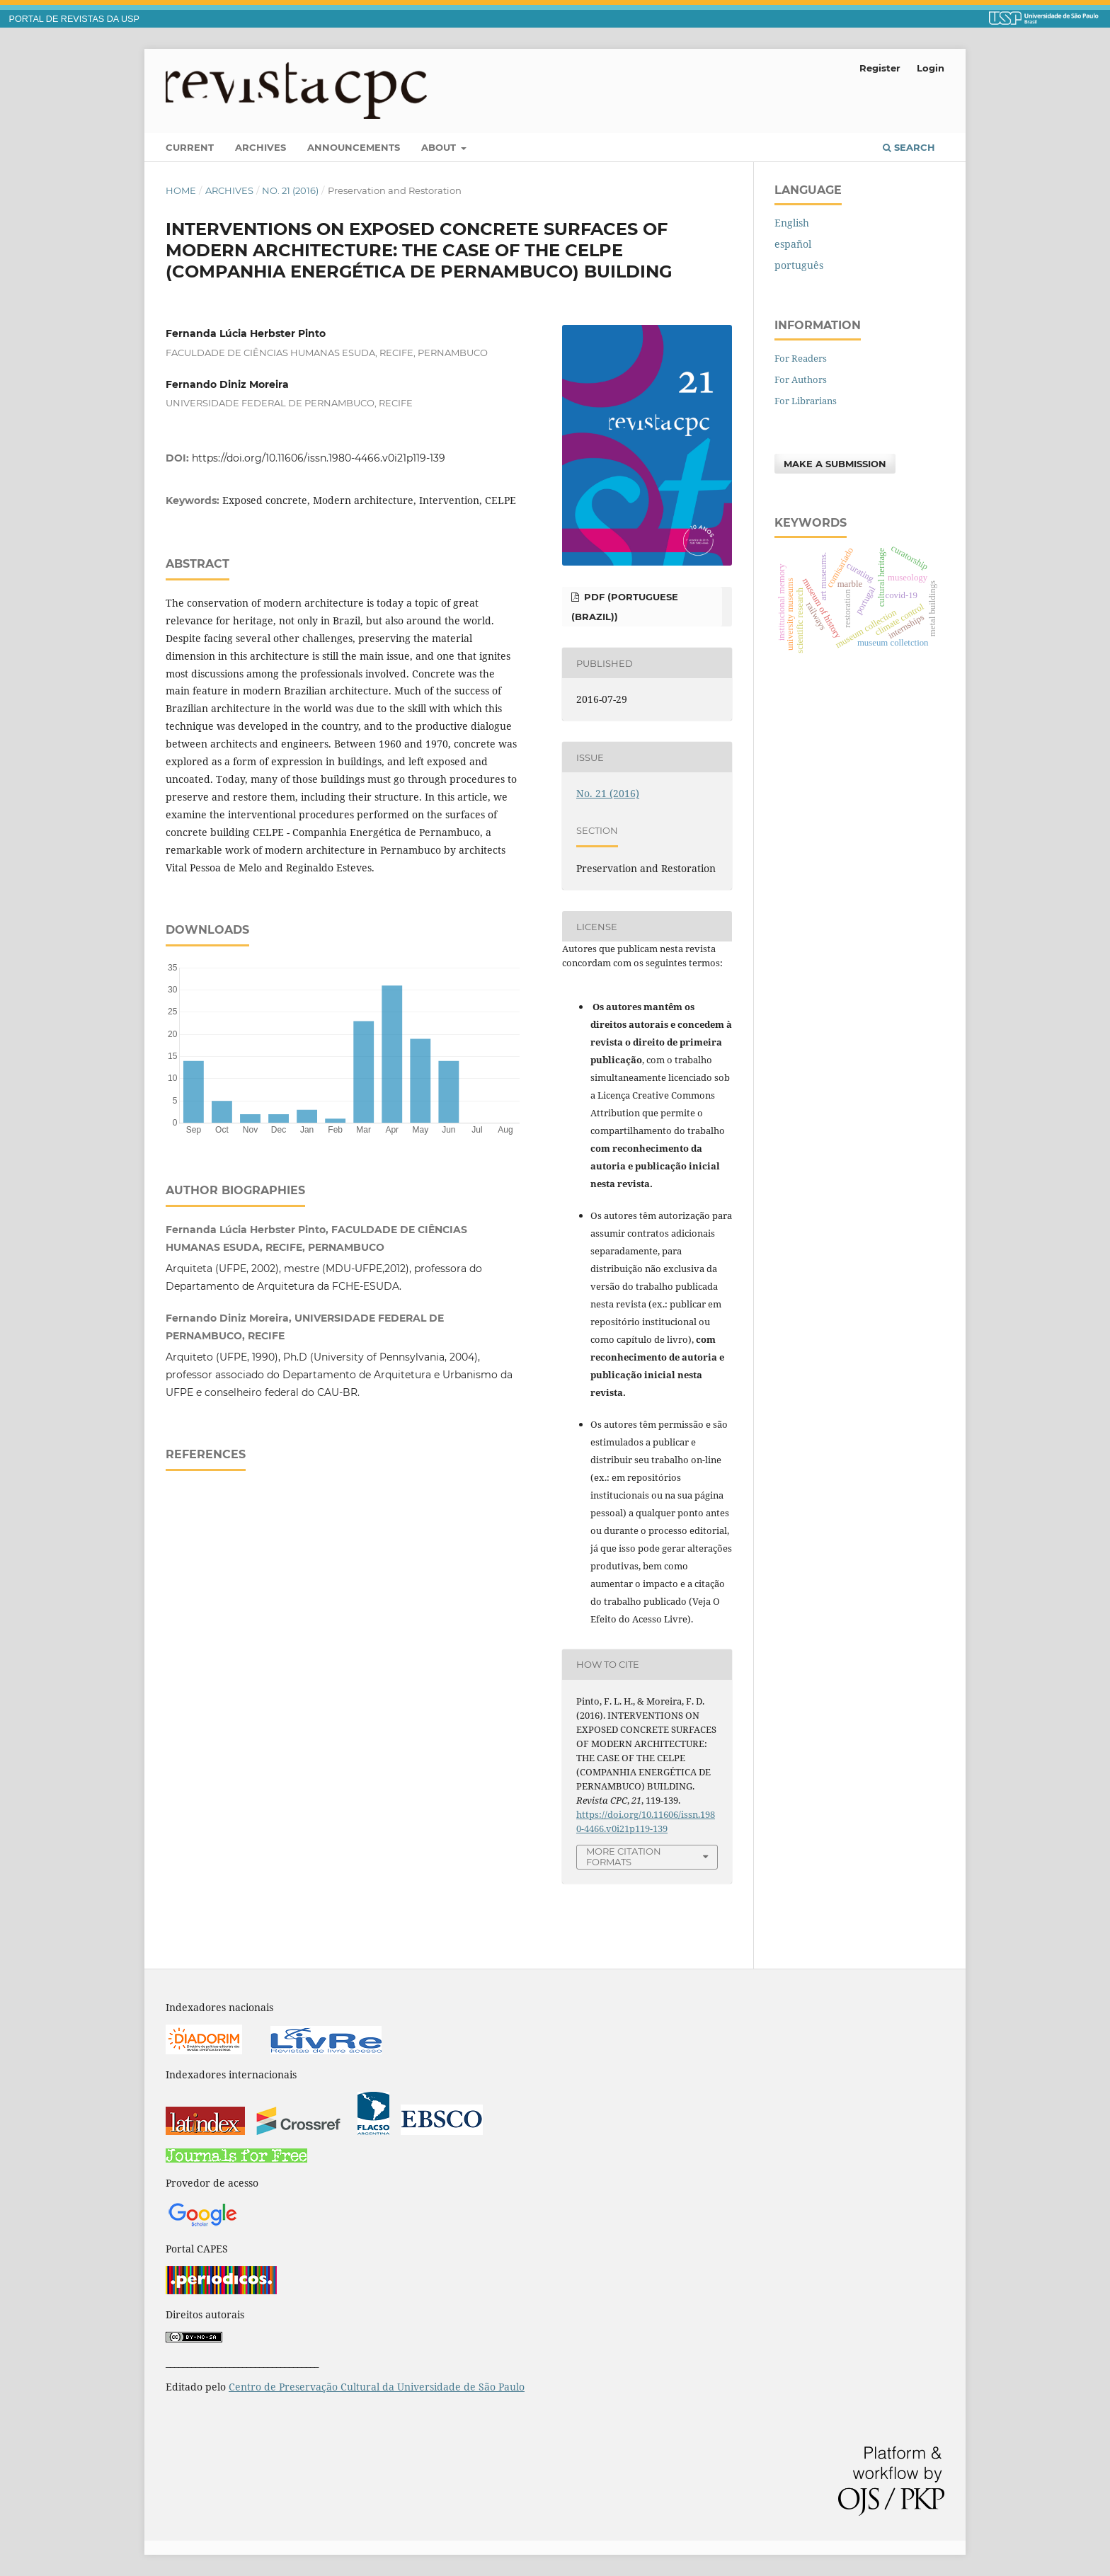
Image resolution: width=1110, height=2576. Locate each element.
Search (909, 147)
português (798, 265)
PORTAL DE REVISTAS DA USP (74, 19)
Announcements (353, 147)
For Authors (800, 379)
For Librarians (805, 400)
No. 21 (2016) (290, 190)
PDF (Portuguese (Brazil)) (624, 606)
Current (190, 147)
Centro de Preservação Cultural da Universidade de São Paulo (377, 2386)
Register (879, 68)
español (792, 244)
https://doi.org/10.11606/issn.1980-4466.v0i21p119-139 (318, 458)
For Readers (800, 358)
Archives (260, 147)
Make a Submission (835, 463)
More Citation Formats (623, 1856)
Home (181, 190)
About (440, 147)
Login (930, 68)
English (791, 222)
